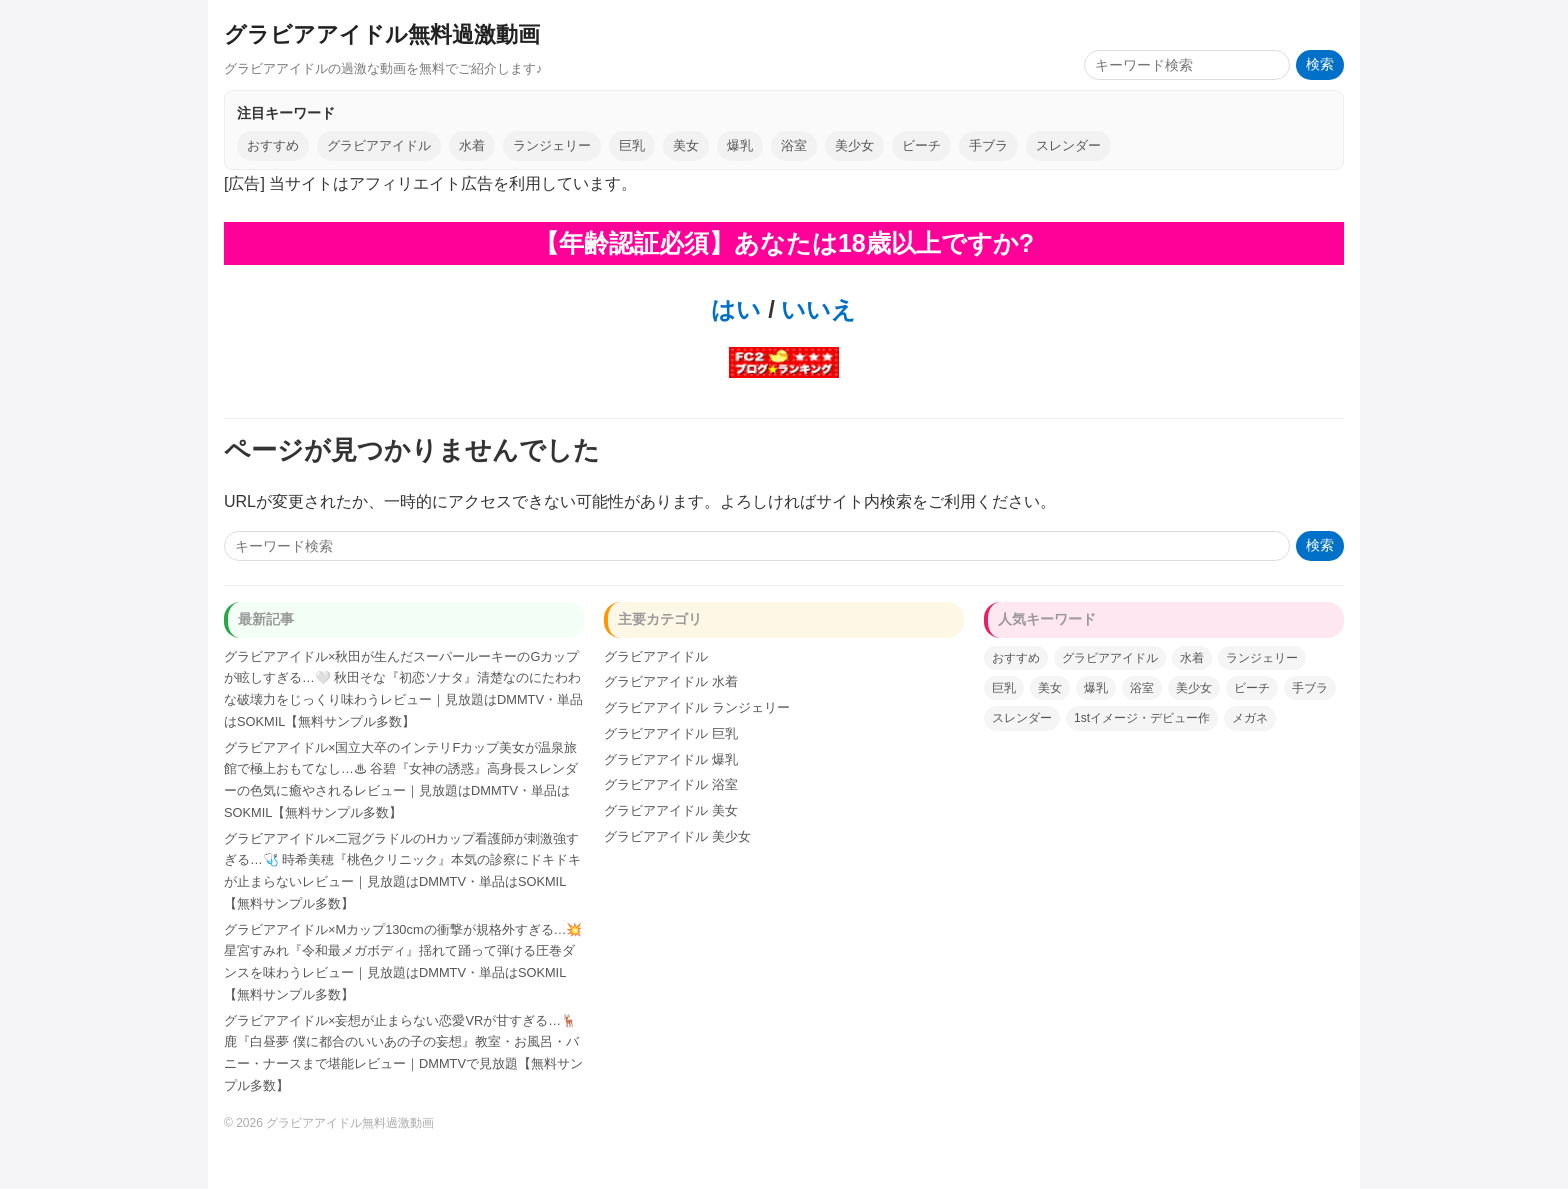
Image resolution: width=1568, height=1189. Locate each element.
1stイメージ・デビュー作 (1142, 718)
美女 (686, 145)
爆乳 (740, 145)
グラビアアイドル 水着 (671, 681)
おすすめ (273, 145)
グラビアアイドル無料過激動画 (382, 34)
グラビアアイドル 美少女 (677, 836)
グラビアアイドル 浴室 (671, 784)
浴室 (794, 145)
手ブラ (988, 145)
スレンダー (1068, 145)
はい (736, 309)
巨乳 (632, 145)
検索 (1320, 64)
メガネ (1250, 718)
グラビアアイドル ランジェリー (697, 707)
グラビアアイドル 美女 (671, 810)
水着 (472, 145)
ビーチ (921, 145)
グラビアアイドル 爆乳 (671, 759)
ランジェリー (552, 145)
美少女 (854, 145)
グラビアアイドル (379, 145)
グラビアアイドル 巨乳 (671, 733)
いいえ (816, 309)
